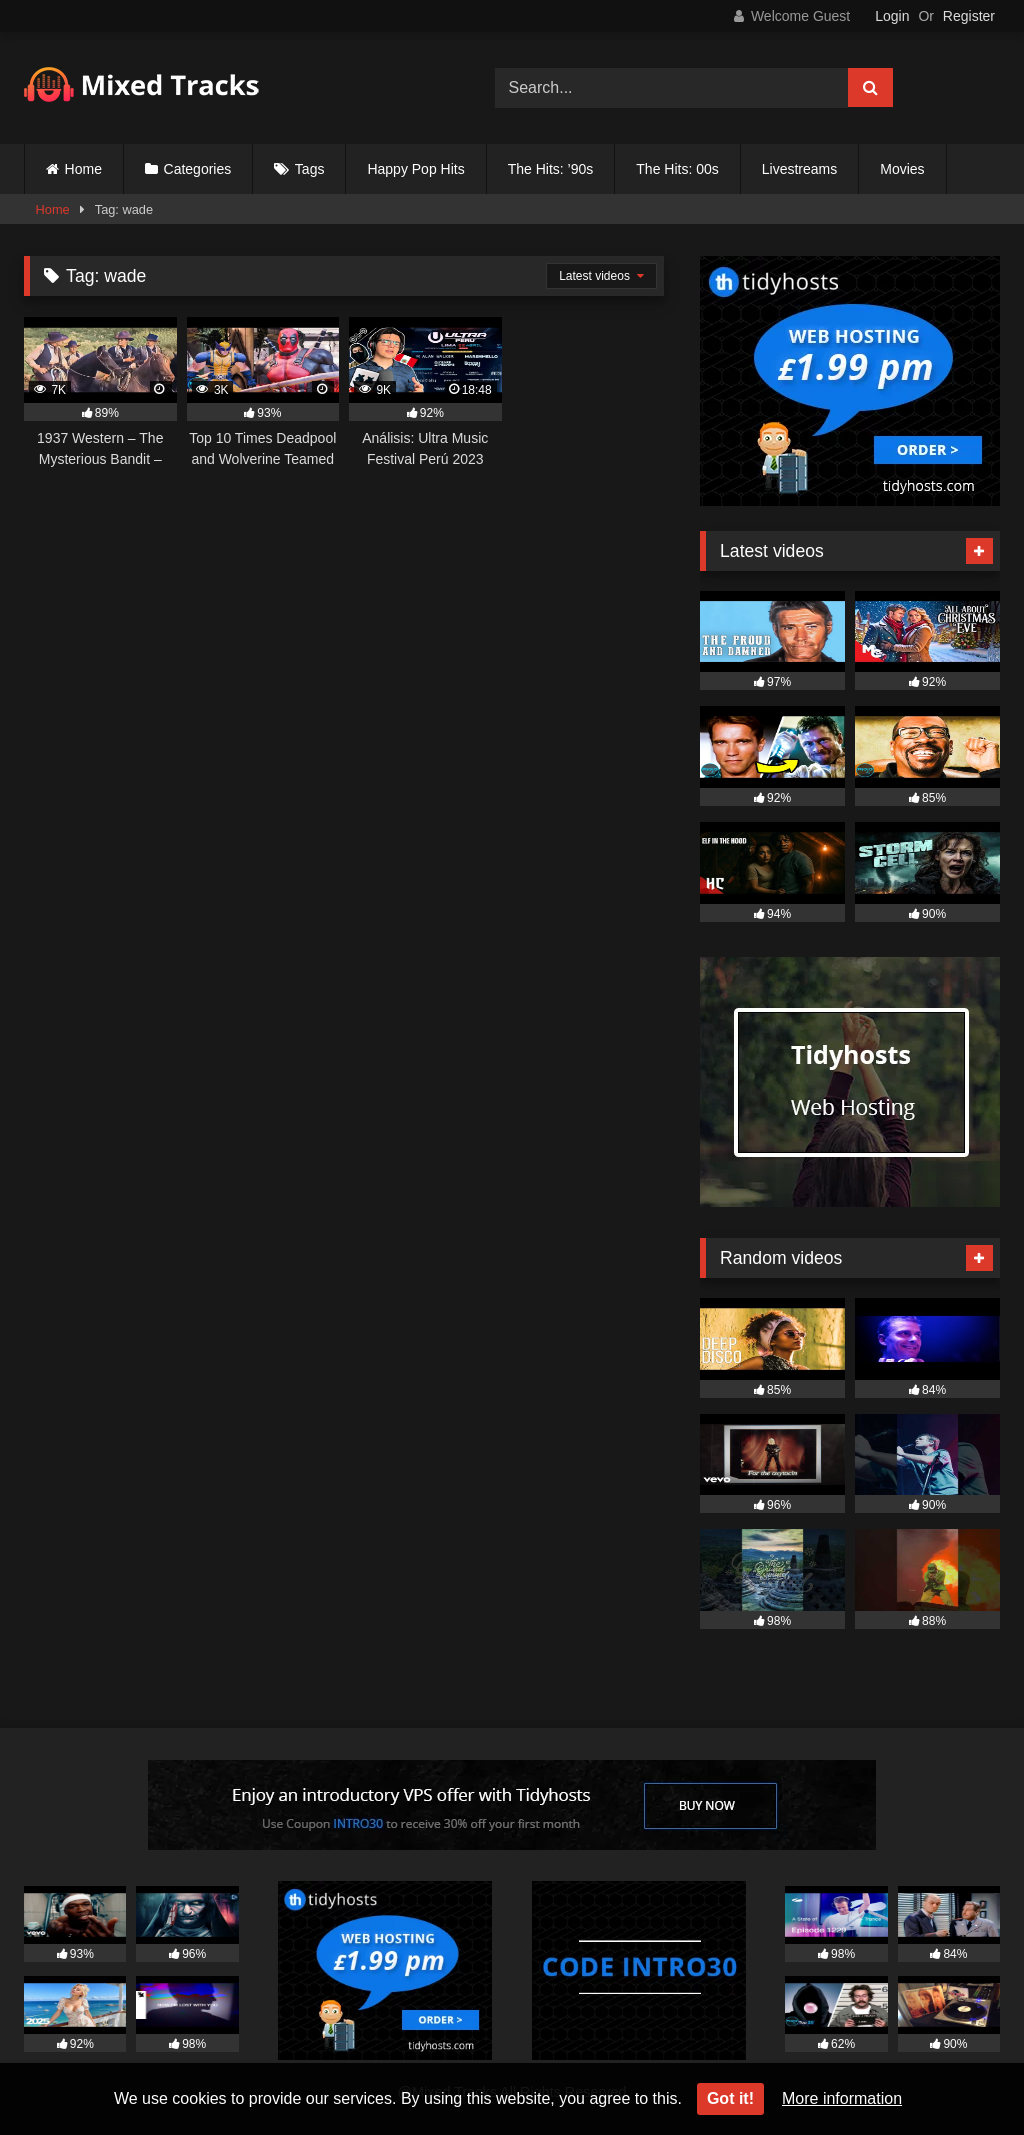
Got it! (730, 2098)
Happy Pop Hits (415, 169)
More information (842, 2098)
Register (969, 16)
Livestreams (799, 169)
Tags (310, 169)
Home (83, 169)
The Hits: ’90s (551, 169)
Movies (902, 169)
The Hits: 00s (677, 169)
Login (892, 16)
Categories (198, 169)
